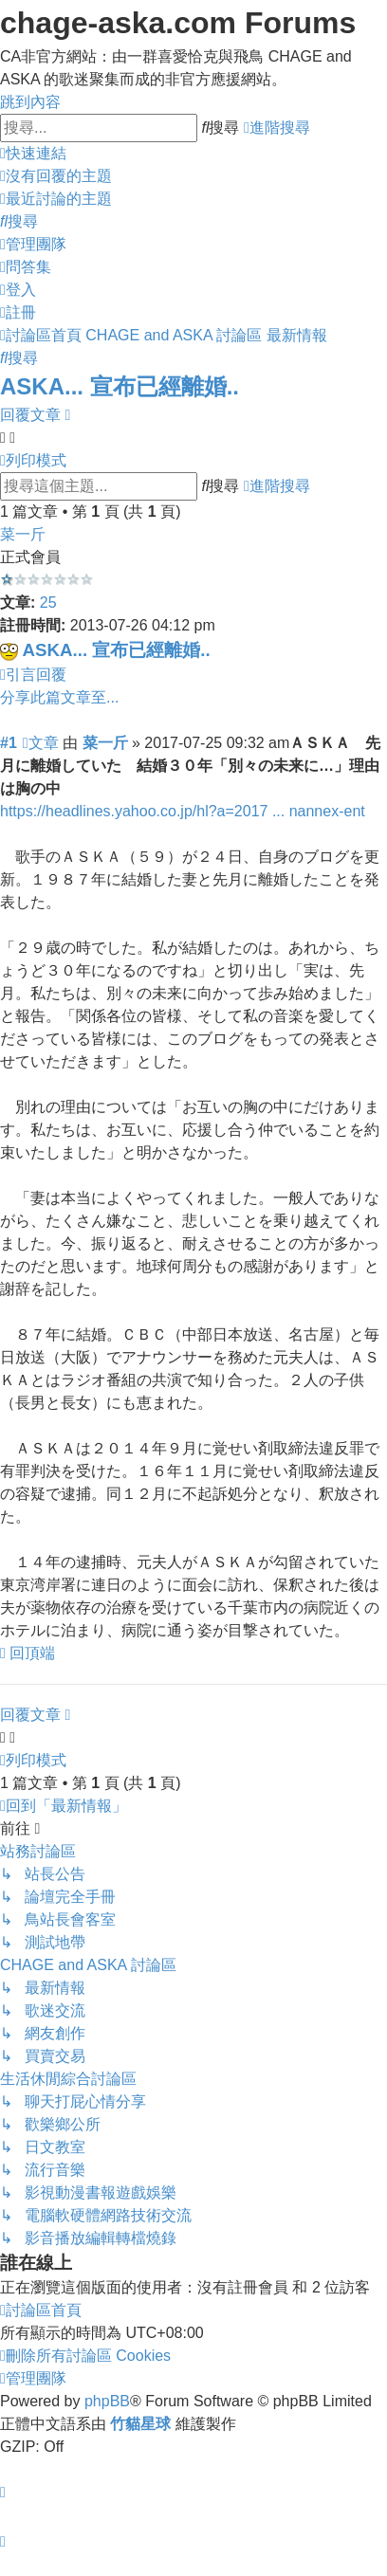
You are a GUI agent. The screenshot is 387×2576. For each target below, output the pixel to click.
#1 (8, 743)
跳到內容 (30, 102)
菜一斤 (23, 534)
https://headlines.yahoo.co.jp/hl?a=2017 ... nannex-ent (182, 811)
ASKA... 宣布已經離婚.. (119, 386)
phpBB (107, 2401)
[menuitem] (56, 176)
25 (48, 602)
